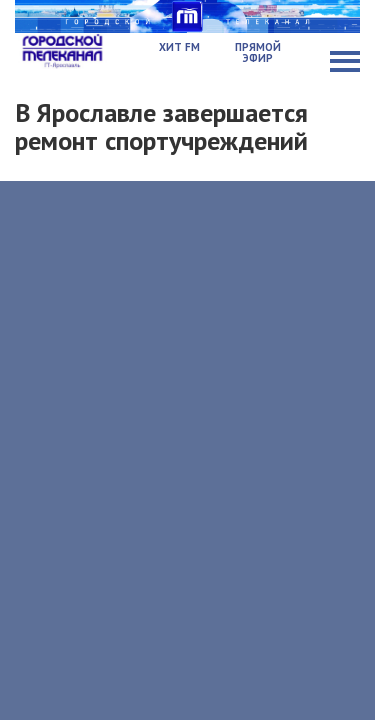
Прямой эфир (258, 52)
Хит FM (179, 47)
